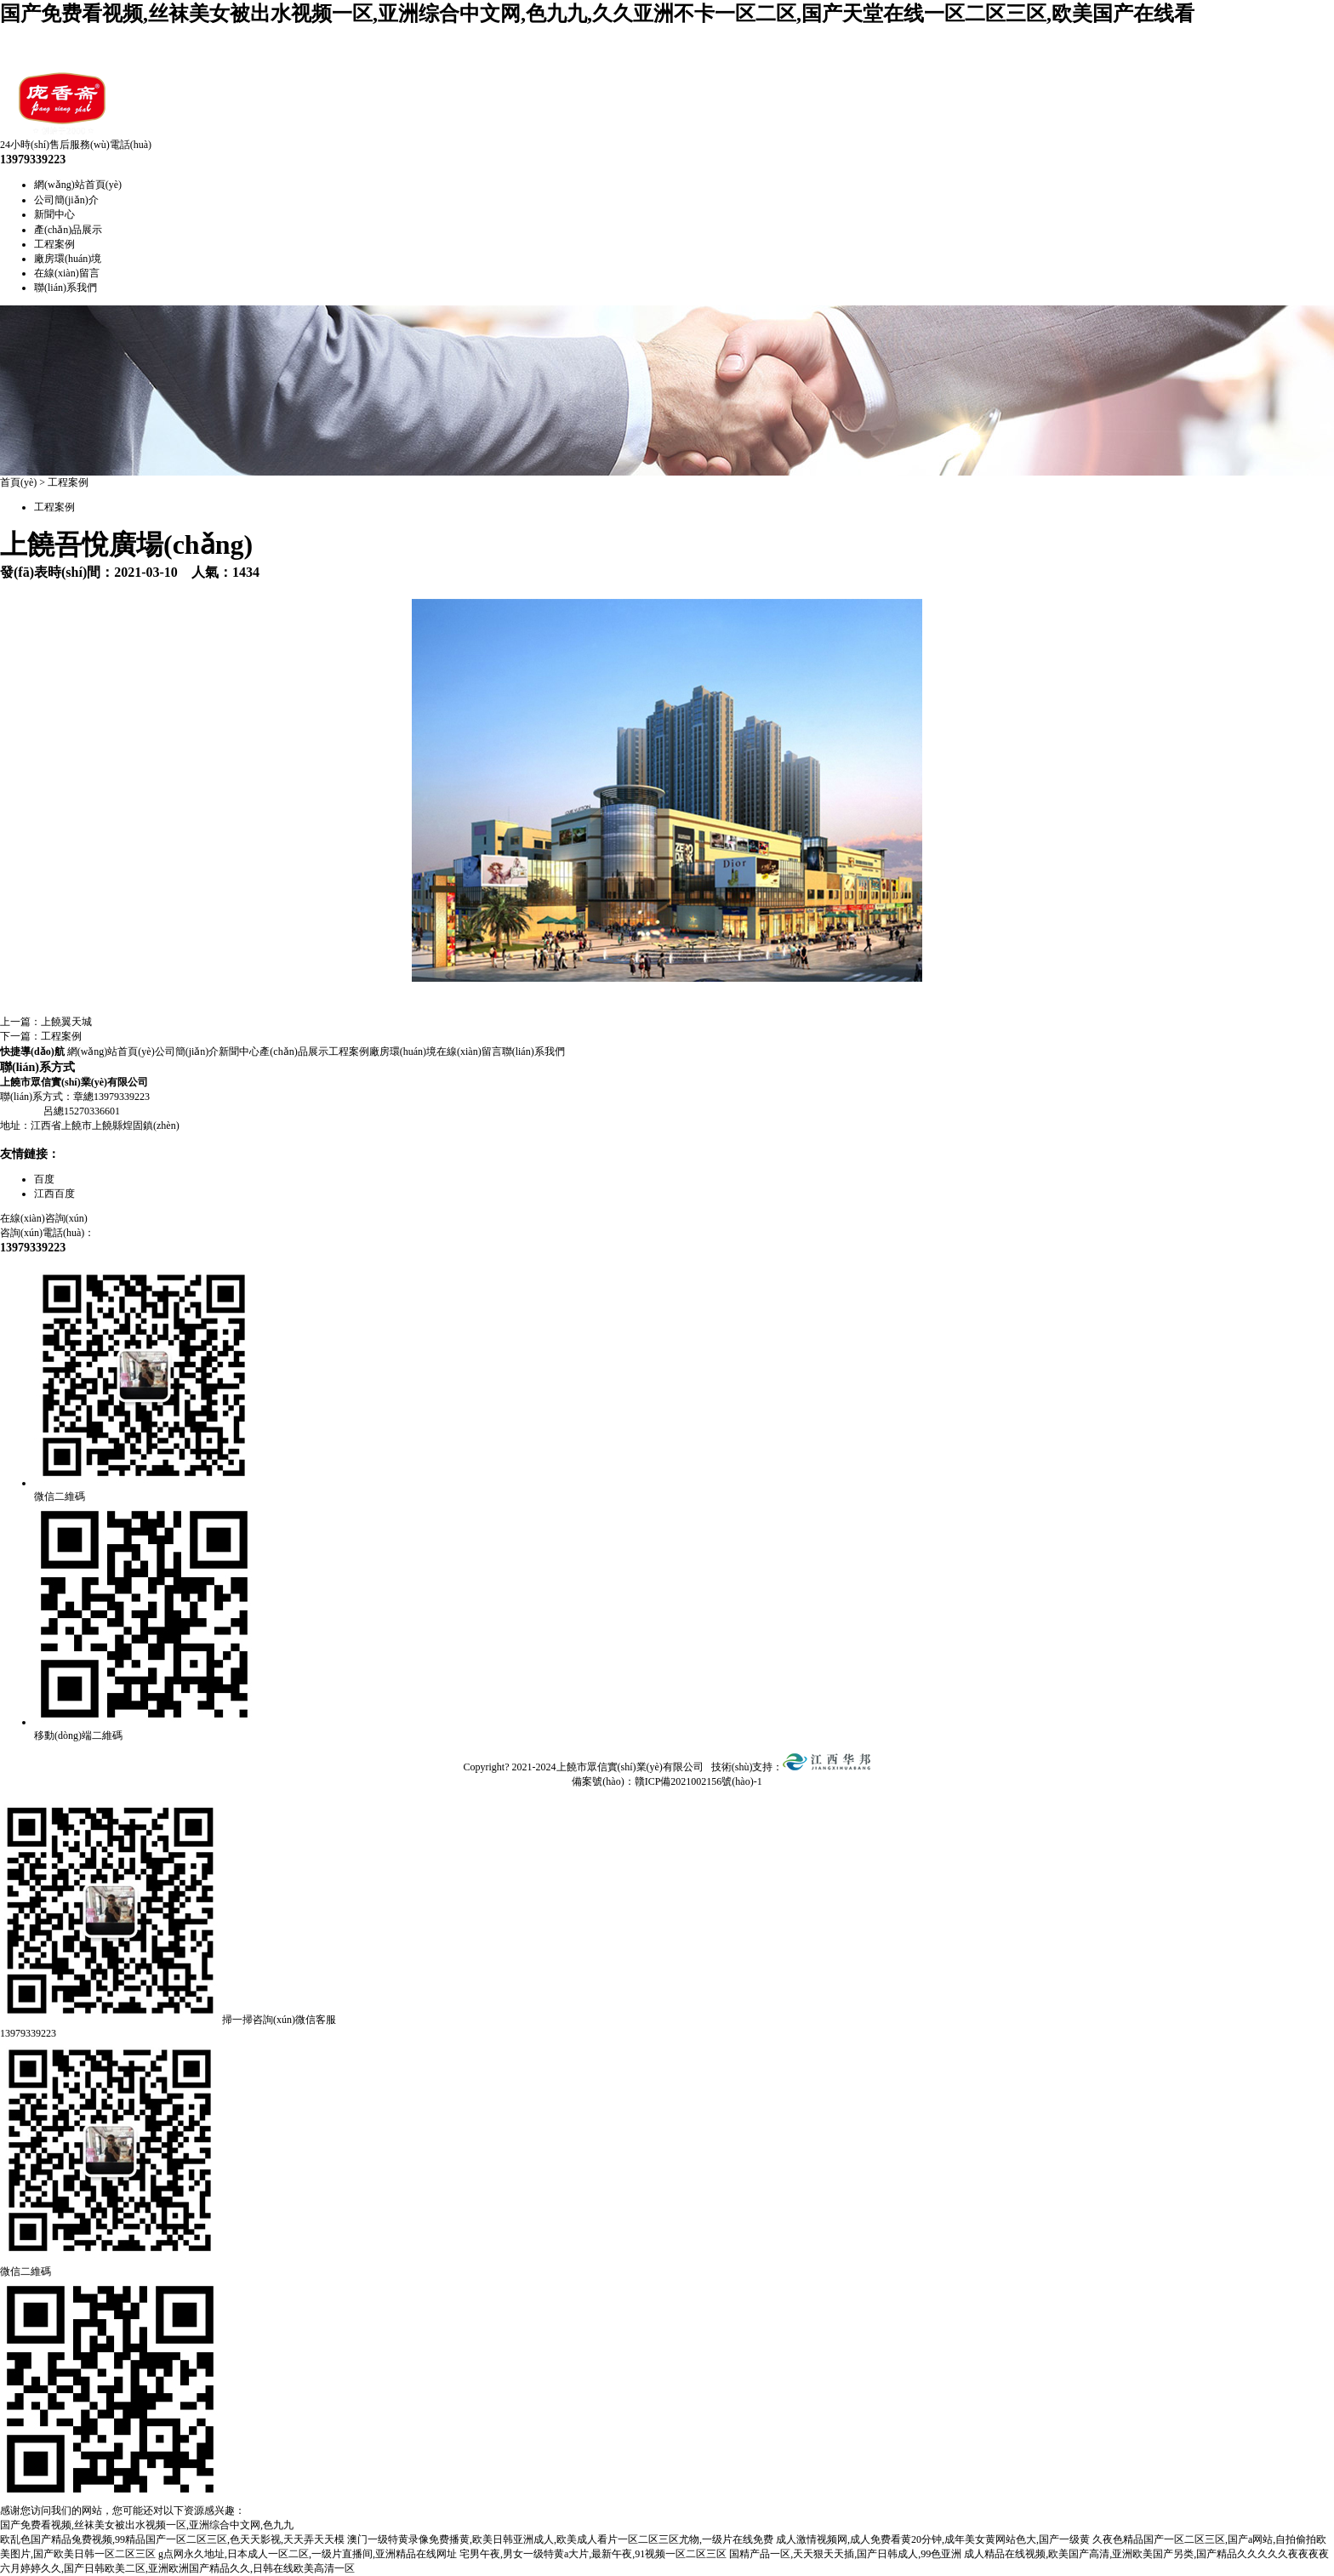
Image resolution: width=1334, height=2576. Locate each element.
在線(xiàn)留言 (67, 273)
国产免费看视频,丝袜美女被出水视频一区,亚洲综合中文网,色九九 (147, 2525)
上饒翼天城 (66, 1022)
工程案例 (54, 244)
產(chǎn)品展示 (68, 230)
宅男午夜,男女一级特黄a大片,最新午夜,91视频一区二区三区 (593, 2554)
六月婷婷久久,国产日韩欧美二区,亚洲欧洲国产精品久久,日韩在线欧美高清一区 (177, 2568)
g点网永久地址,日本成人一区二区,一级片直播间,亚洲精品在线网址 (307, 2554)
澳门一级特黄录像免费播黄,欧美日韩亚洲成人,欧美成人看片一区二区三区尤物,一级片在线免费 (560, 2539)
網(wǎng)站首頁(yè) (78, 185)
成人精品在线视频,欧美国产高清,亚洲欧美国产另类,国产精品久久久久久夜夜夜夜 (1146, 2554)
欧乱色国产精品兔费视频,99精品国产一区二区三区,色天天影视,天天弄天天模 (172, 2539)
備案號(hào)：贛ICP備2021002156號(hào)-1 (666, 1781)
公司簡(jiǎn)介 (66, 200)
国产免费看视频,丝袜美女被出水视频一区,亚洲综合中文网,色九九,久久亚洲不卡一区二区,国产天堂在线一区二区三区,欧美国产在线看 (597, 14)
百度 (44, 1179)
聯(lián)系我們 (65, 288)
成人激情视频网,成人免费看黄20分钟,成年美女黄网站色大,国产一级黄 (933, 2539)
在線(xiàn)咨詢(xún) (44, 1218)
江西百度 (54, 1194)
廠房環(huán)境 (67, 259)
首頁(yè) (18, 482)
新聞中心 (54, 214)
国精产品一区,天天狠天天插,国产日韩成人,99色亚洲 (845, 2554)
